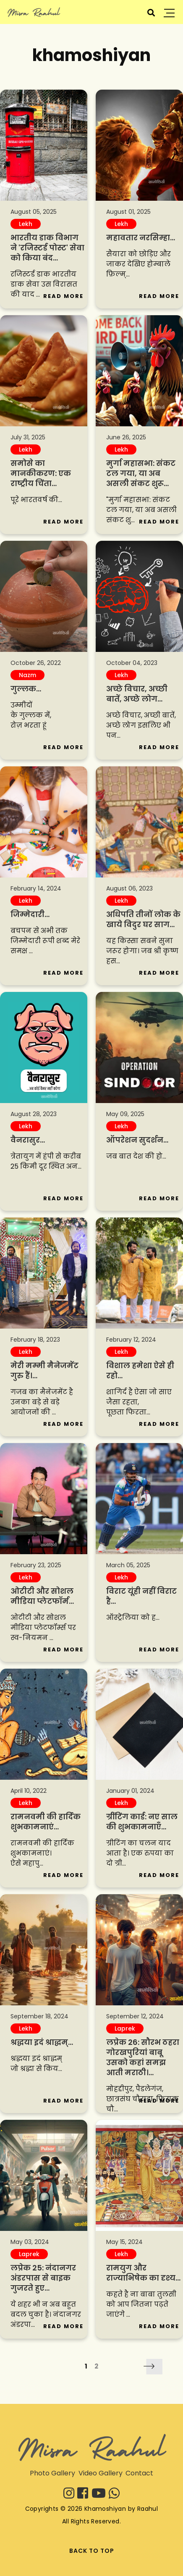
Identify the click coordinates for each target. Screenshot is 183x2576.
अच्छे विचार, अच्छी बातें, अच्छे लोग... (136, 693)
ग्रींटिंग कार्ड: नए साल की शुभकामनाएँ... (142, 1821)
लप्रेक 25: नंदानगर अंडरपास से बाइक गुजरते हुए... (43, 2277)
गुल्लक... (25, 688)
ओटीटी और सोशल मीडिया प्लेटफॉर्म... (42, 1596)
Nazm (27, 675)
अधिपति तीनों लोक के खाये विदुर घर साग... (143, 919)
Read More (63, 296)
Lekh (25, 224)
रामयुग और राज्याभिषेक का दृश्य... (143, 2272)
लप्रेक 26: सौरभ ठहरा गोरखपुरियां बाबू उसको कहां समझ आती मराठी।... (142, 2057)
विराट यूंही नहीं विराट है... (141, 1596)
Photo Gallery (52, 2473)
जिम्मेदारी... (30, 914)
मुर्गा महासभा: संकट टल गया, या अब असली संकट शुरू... (140, 473)
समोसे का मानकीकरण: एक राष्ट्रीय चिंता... (40, 473)
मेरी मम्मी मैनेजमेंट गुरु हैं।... (44, 1370)
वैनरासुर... (27, 1140)
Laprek (125, 2028)
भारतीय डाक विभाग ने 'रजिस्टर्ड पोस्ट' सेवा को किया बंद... (47, 247)
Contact (139, 2473)
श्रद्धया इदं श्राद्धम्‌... (41, 2042)
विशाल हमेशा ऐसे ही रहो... (140, 1370)
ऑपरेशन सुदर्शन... (137, 1140)
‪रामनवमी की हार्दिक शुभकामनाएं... (45, 1821)
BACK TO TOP (91, 2551)
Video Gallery (100, 2473)
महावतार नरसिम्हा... (140, 237)
